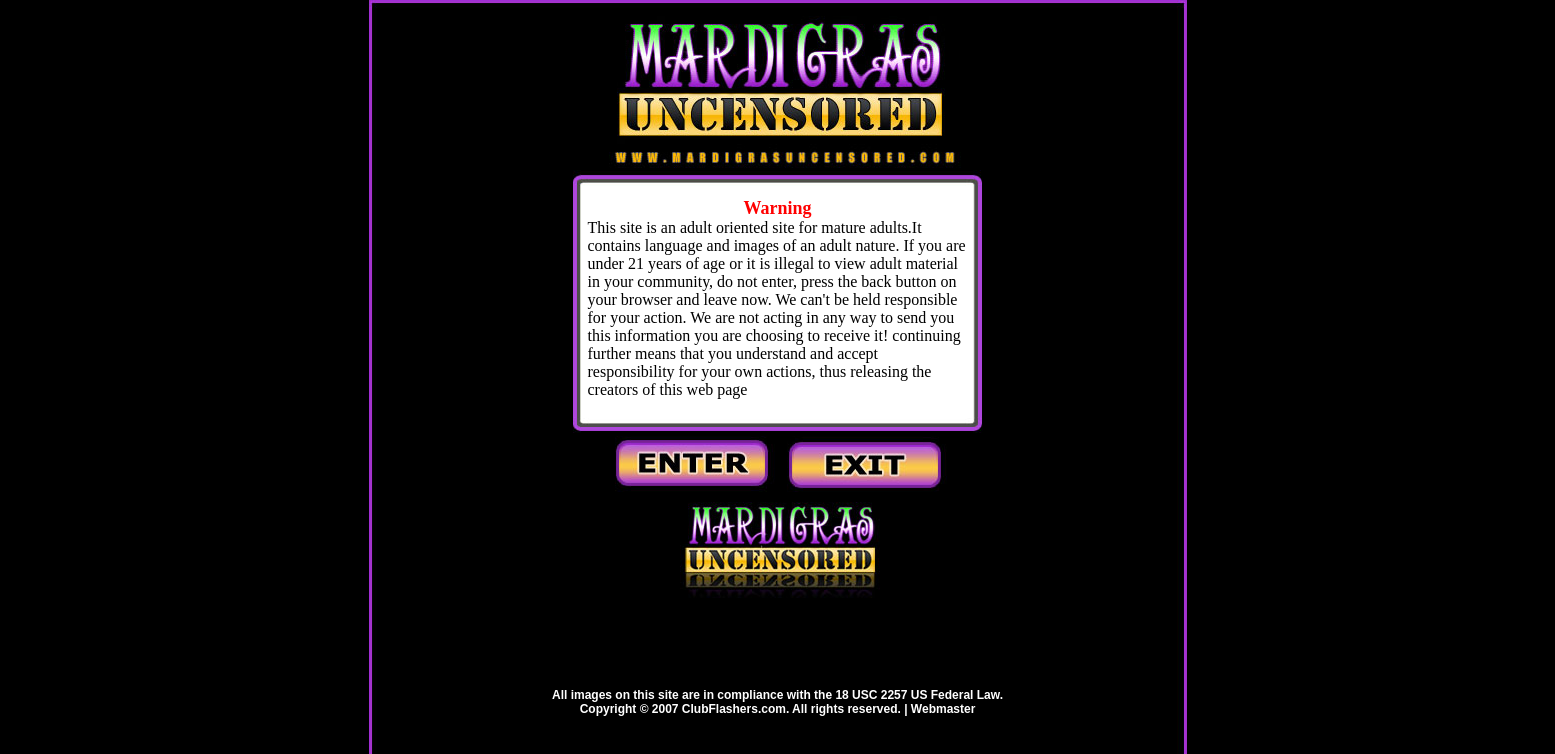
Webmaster (943, 709)
